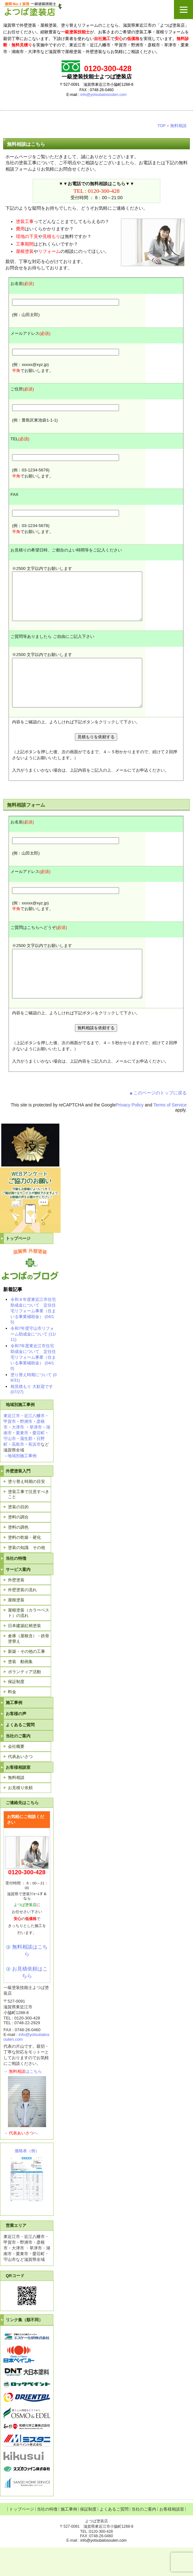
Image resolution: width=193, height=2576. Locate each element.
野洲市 (26, 1450)
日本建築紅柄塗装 (24, 1654)
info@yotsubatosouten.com (103, 94)
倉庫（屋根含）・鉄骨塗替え (28, 1667)
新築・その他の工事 (26, 1680)
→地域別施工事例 (20, 1484)
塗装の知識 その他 (26, 1576)
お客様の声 (16, 1742)
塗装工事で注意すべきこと (28, 1523)
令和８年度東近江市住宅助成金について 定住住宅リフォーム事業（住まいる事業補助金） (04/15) (33, 1339)
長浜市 (34, 1473)
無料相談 (178, 126)
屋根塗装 (16, 1628)
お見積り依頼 (20, 1816)
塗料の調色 (18, 1555)
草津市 (36, 1455)
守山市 (9, 1467)
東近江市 (11, 1444)
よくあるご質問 (20, 1753)
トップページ (18, 1267)
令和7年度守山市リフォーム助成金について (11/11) (33, 1362)
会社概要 (16, 1775)
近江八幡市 (34, 1444)
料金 (12, 1720)
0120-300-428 (104, 191)
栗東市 (22, 1461)
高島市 (18, 1473)
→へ (20, 2161)
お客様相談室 (18, 1796)
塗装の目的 (18, 1535)
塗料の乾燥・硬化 (24, 1566)
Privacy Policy (129, 1133)
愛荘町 (38, 1461)
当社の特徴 (16, 1587)
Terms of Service (170, 1133)
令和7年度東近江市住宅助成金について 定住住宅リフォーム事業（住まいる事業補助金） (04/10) (33, 1385)
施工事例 (14, 1731)
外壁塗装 (16, 1608)
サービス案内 (18, 1598)
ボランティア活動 (24, 1700)
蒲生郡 (26, 1467)
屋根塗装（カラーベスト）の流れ (28, 1641)
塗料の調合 (18, 1545)
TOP (161, 126)
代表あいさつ (20, 1785)
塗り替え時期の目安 (26, 1510)
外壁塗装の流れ (22, 1618)
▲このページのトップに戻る (158, 1121)
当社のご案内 (18, 1764)
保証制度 (16, 1710)
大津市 (18, 1455)
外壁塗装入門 (18, 1499)
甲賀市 (9, 1450)
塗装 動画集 (20, 1690)
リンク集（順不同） (24, 2348)
